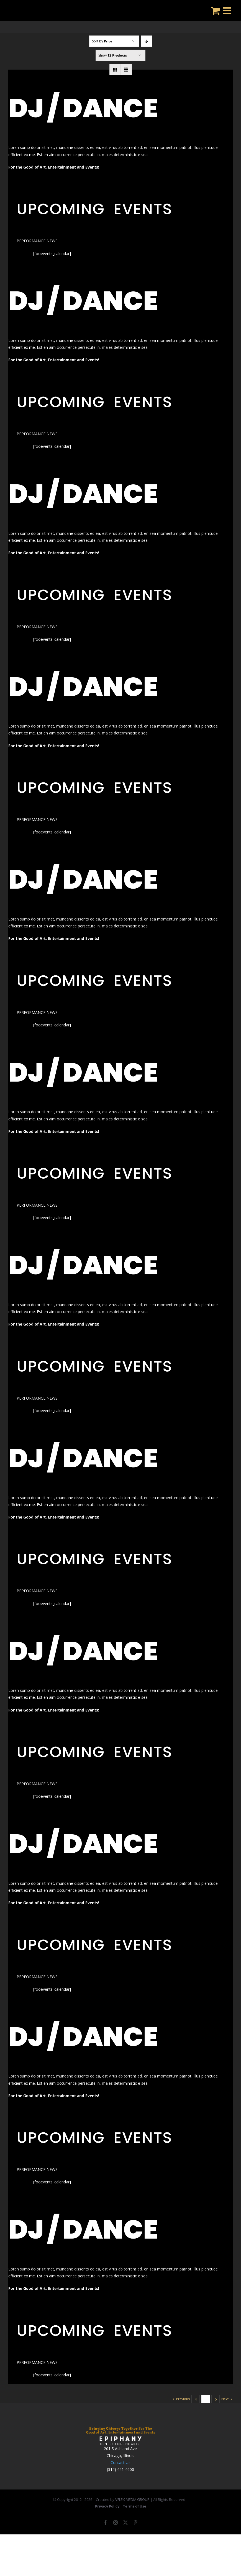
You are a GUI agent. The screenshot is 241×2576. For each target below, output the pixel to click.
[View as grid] (115, 69)
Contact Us (120, 2462)
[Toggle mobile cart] (215, 10)
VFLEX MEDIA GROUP (132, 2499)
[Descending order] (146, 41)
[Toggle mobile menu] (228, 10)
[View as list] (126, 69)
